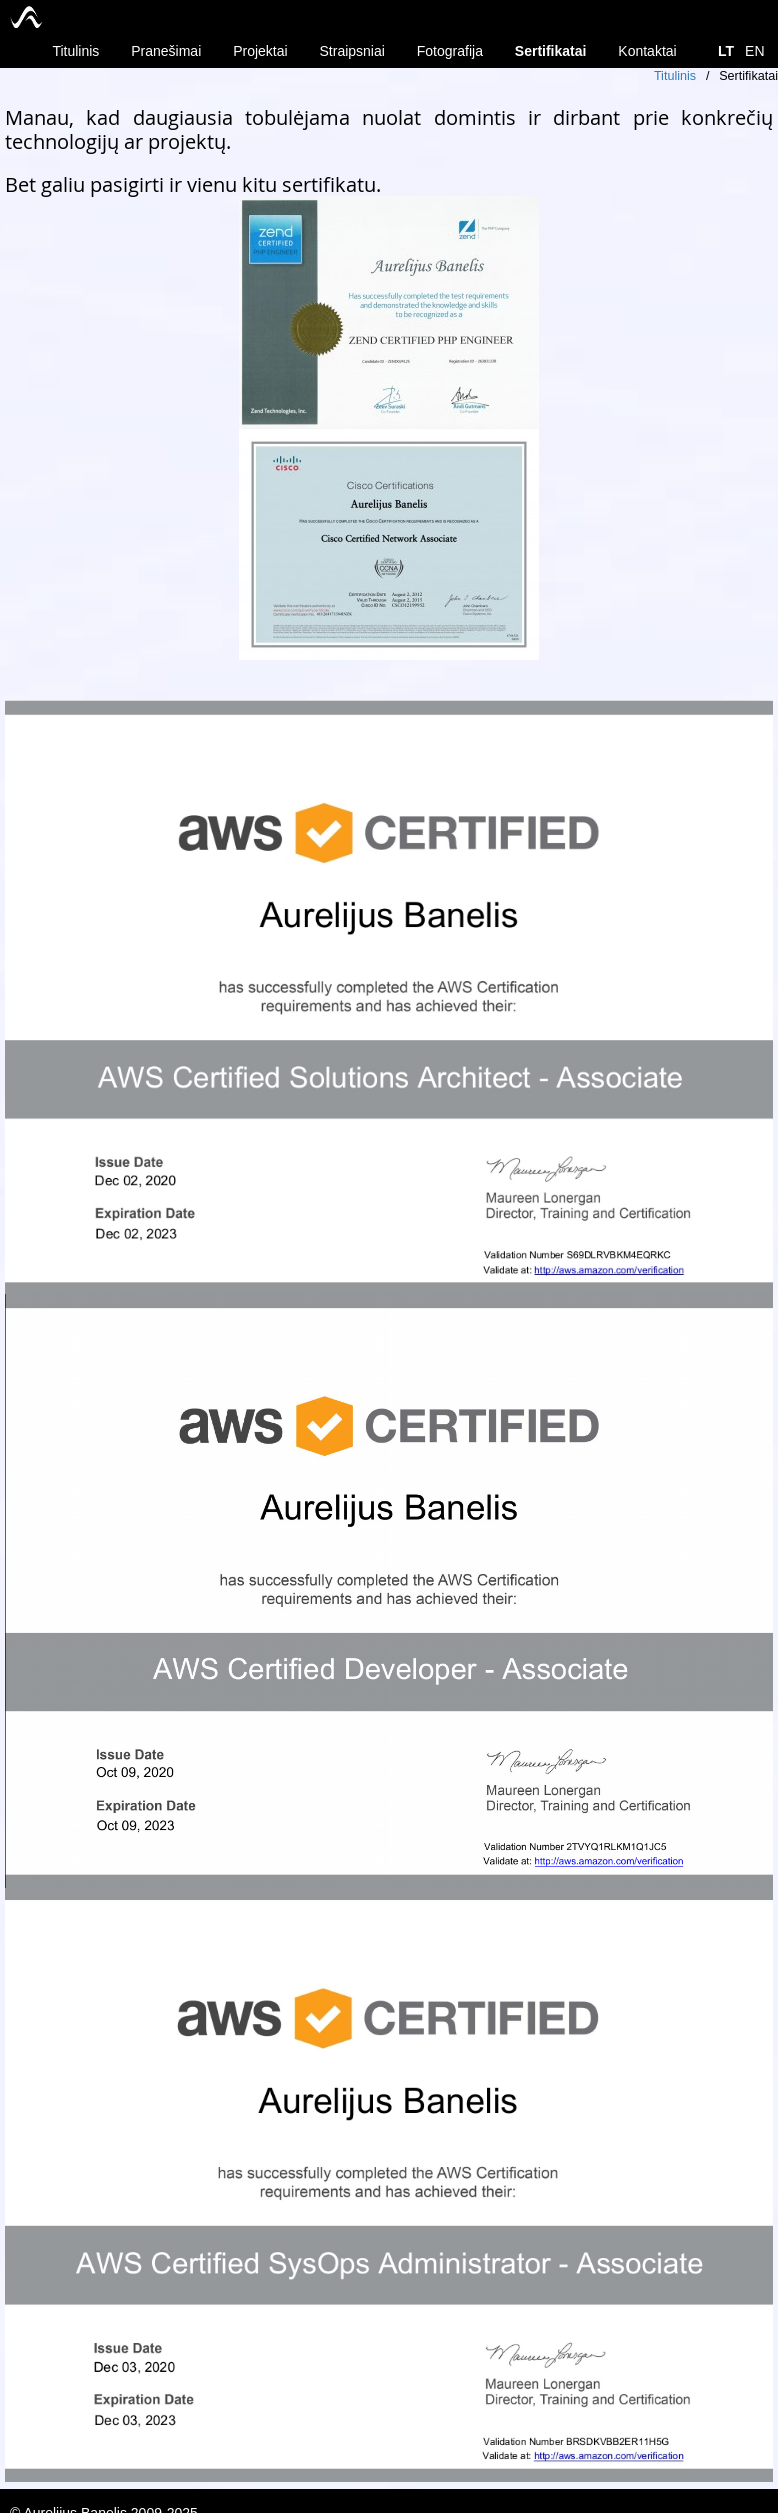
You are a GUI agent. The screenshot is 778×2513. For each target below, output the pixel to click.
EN (754, 51)
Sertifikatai (551, 51)
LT (726, 51)
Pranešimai (166, 51)
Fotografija (450, 51)
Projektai (260, 51)
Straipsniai (352, 51)
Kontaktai (647, 51)
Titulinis (75, 51)
